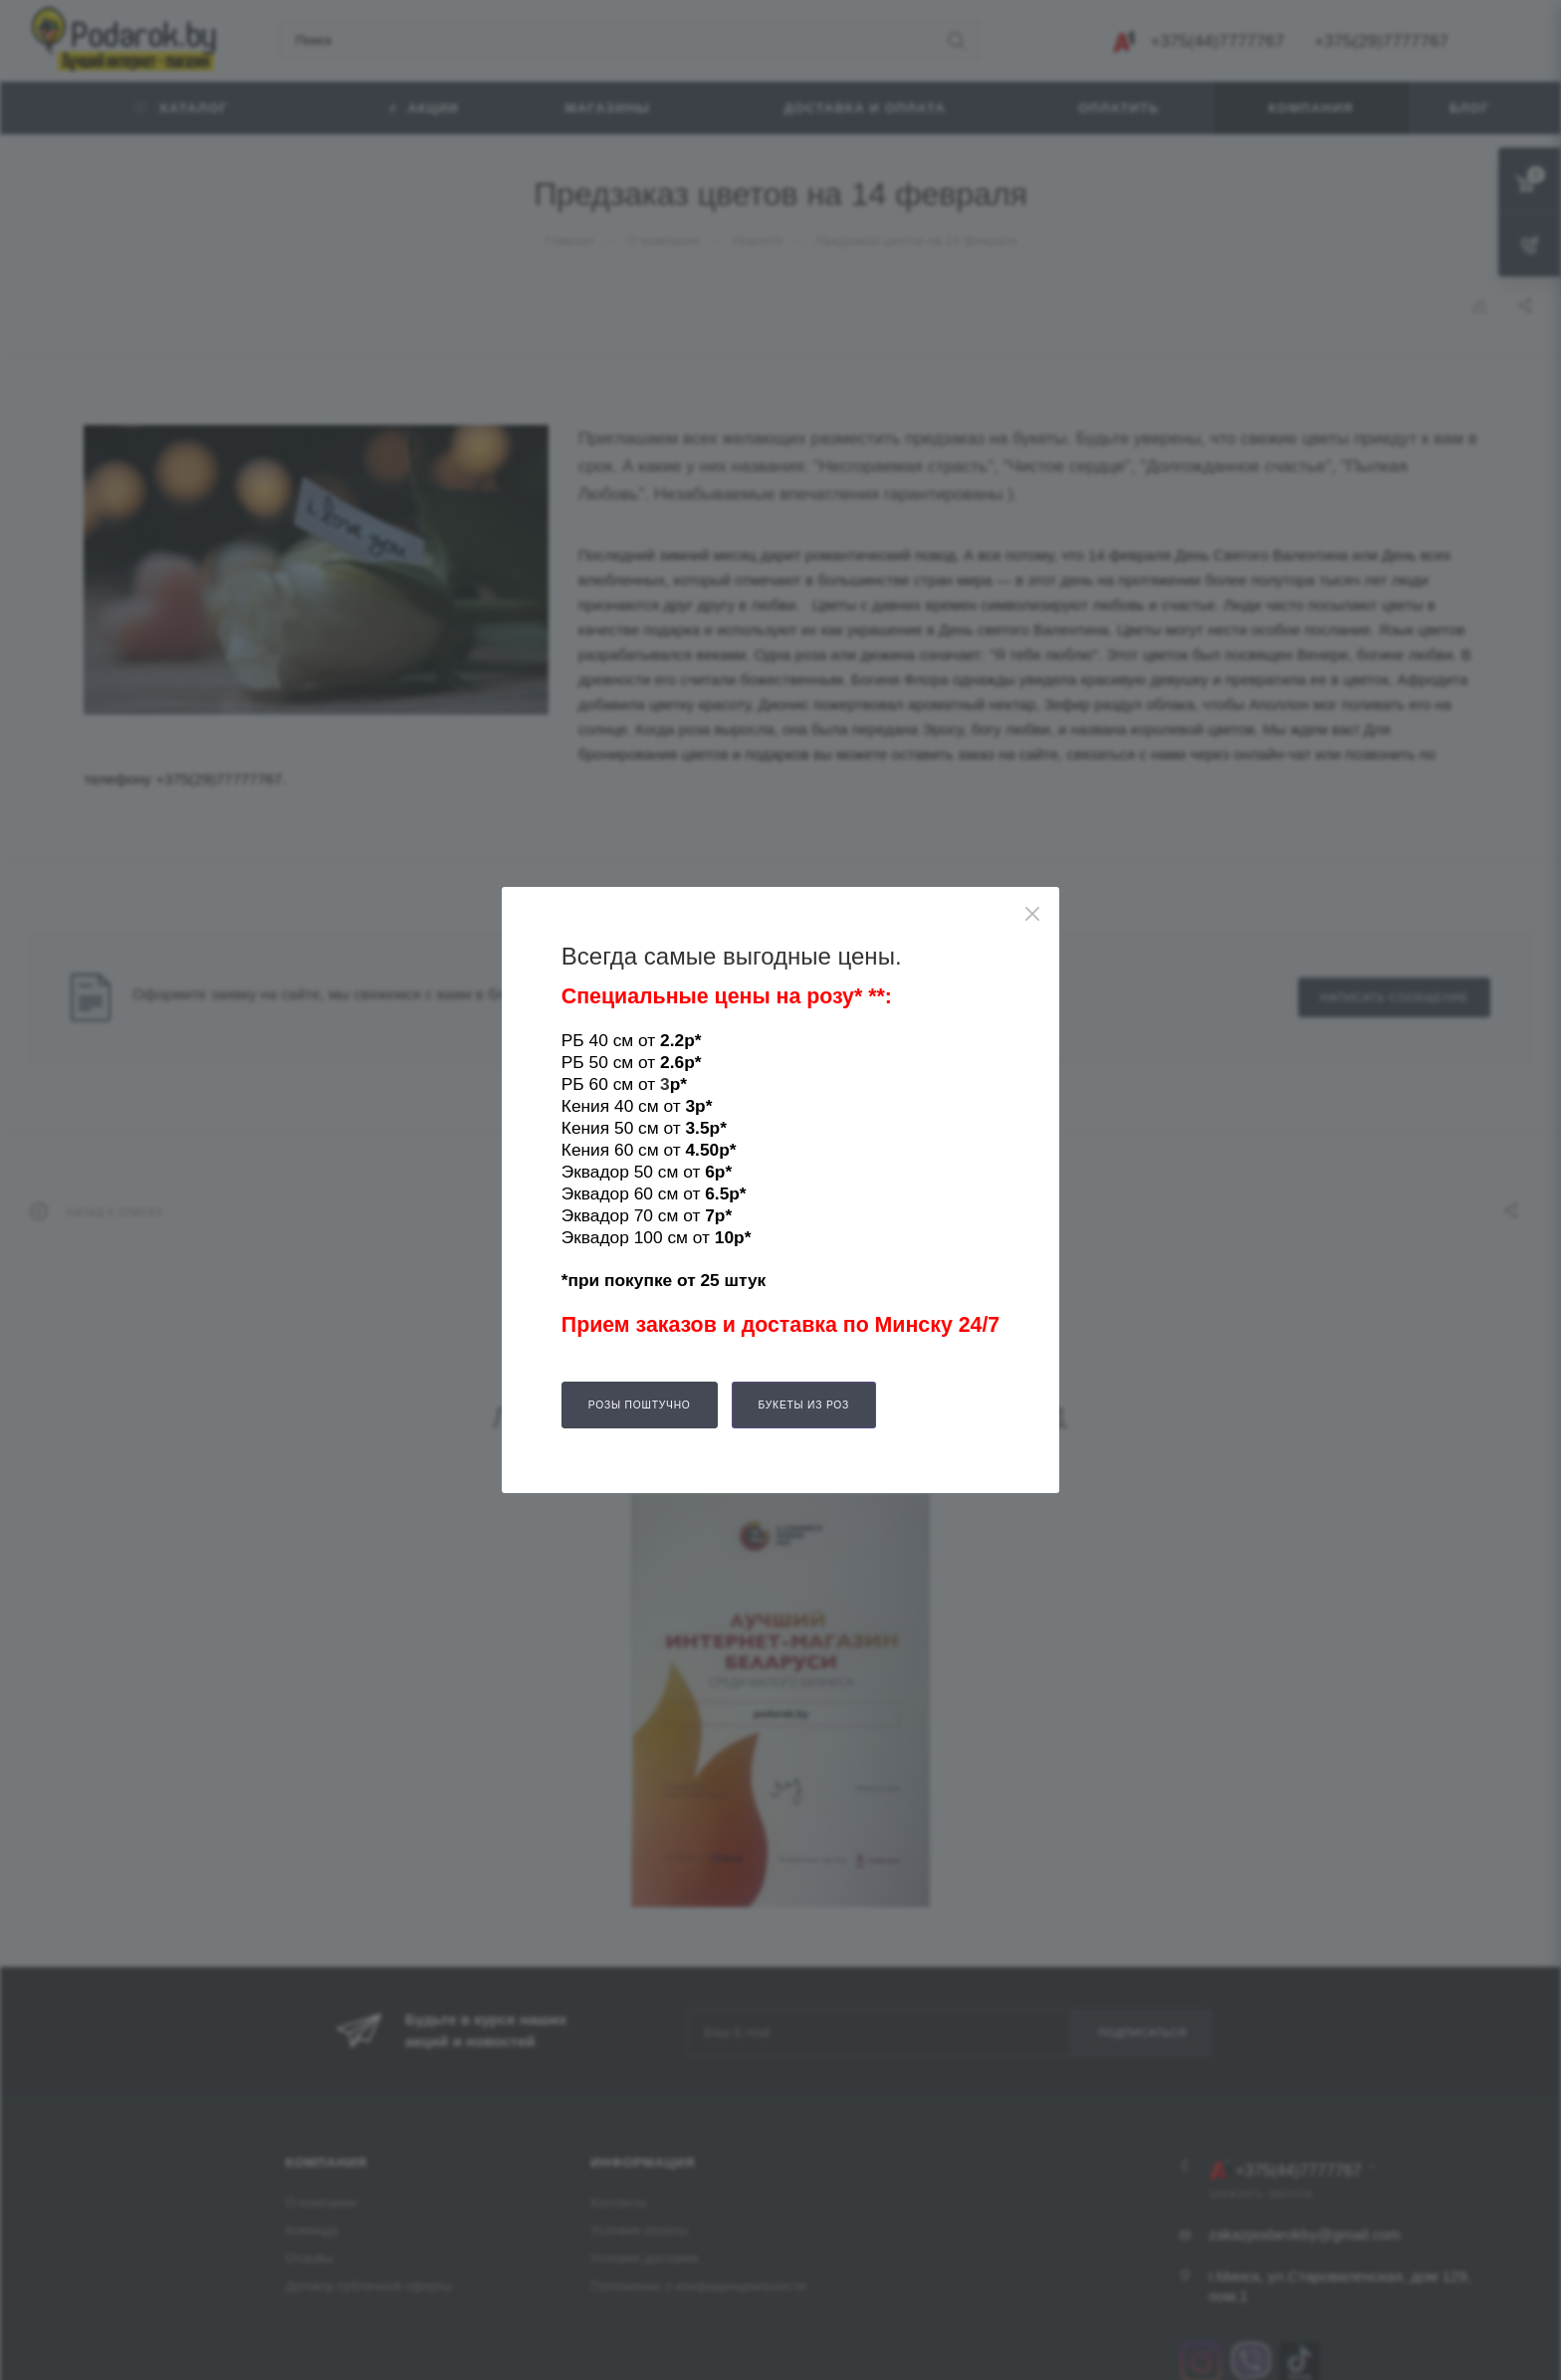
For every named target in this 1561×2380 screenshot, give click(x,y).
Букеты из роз (804, 1405)
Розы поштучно (639, 1405)
